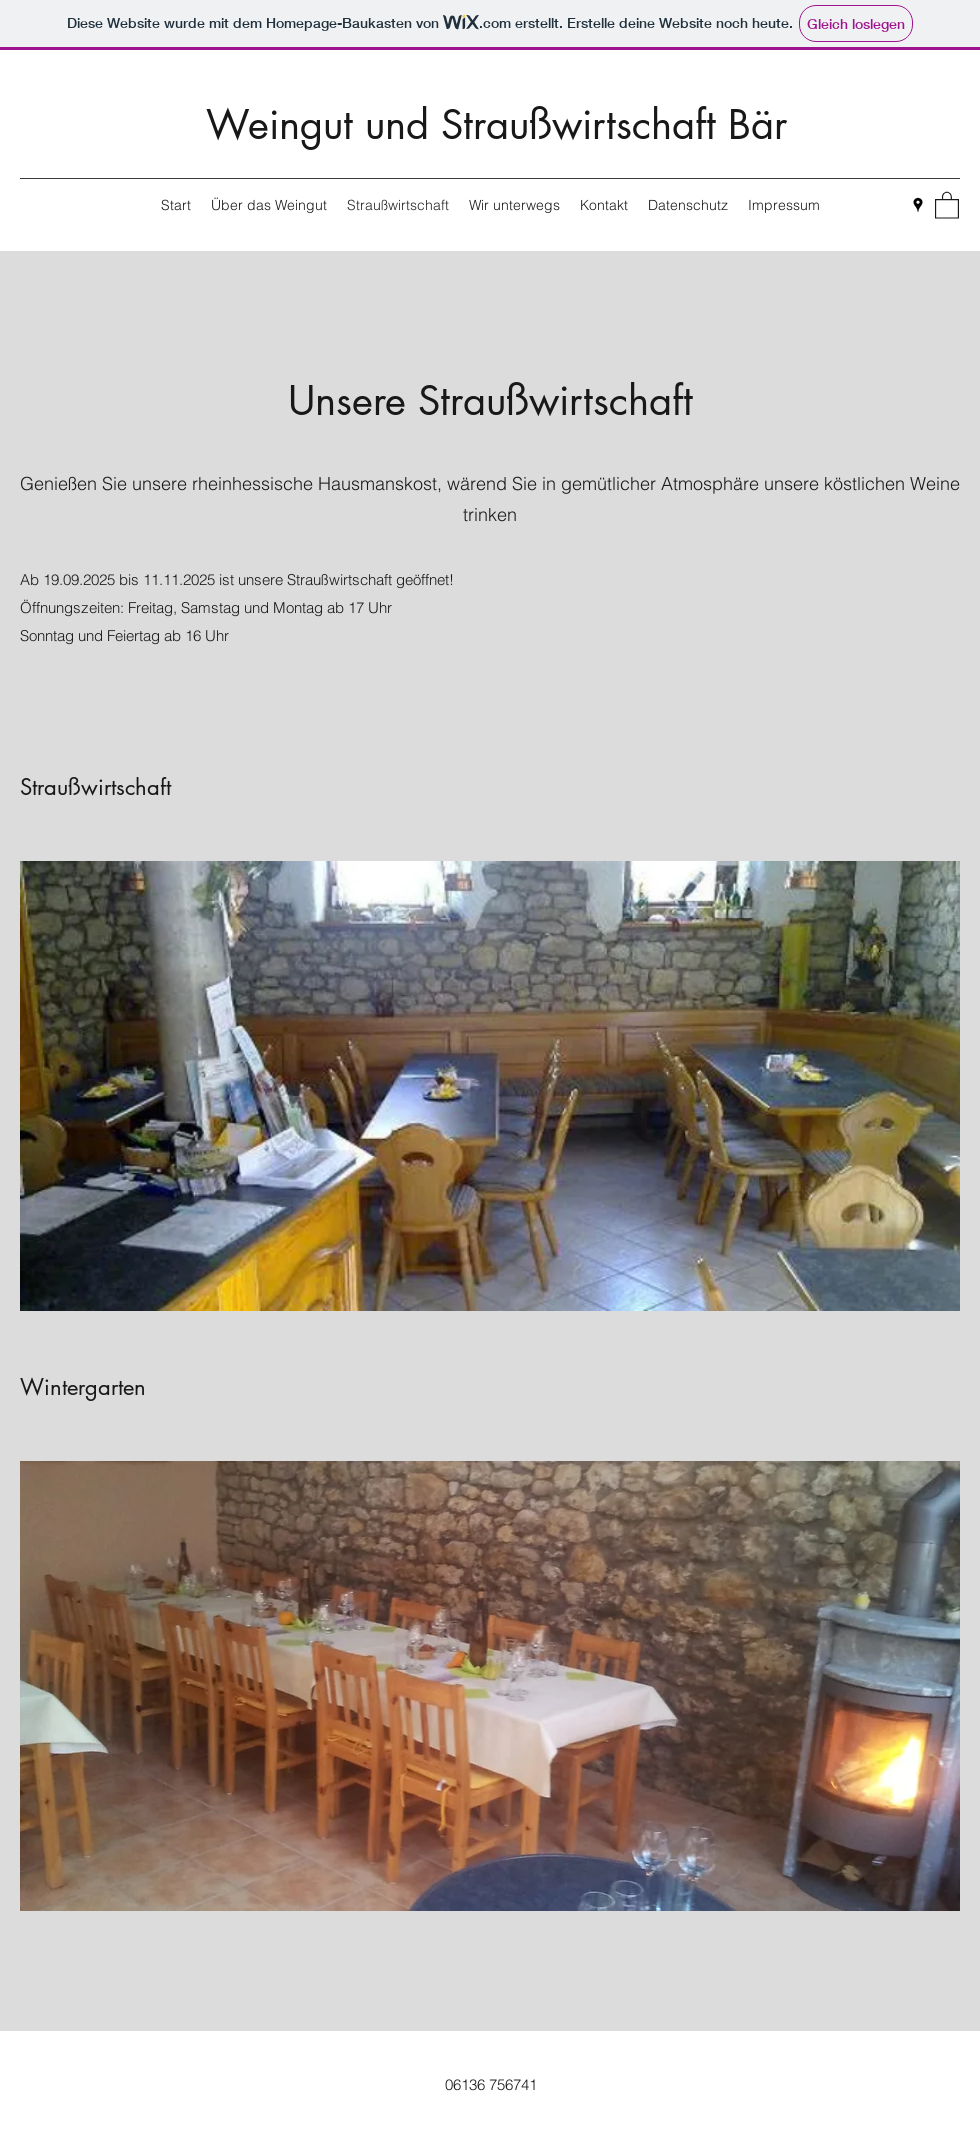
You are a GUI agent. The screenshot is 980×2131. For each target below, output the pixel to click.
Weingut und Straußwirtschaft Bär (496, 125)
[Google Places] (918, 205)
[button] (947, 204)
